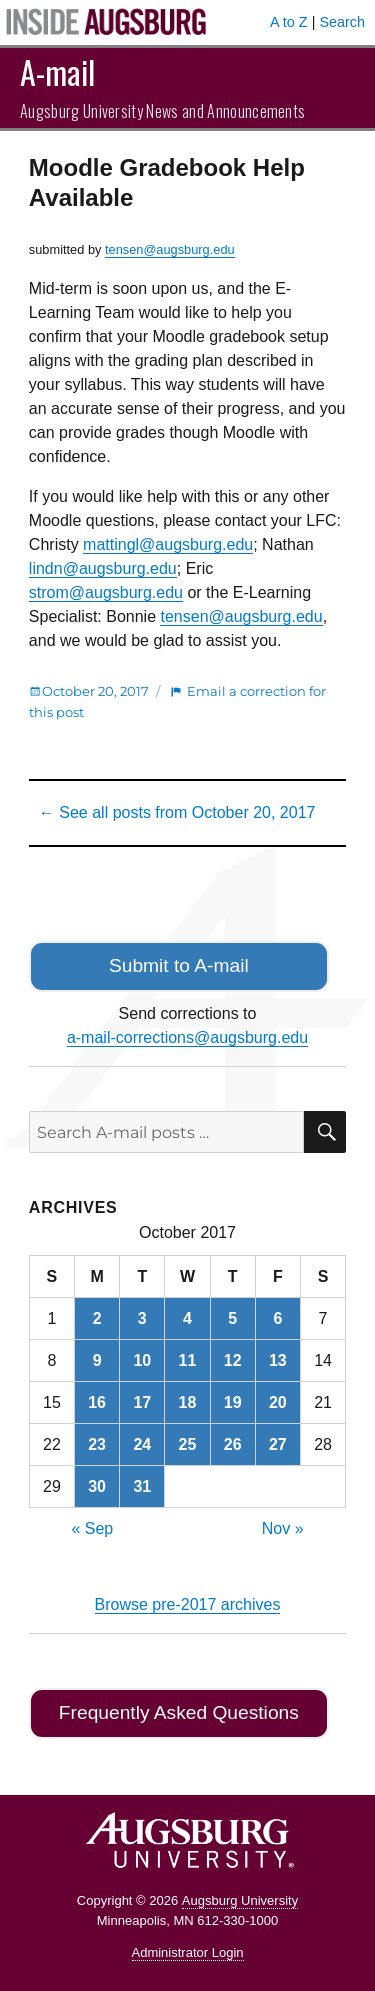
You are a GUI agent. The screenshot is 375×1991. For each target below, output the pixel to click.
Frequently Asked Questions (179, 1712)
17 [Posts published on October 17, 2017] (142, 1402)
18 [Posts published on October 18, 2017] (188, 1402)
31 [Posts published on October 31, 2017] (142, 1486)
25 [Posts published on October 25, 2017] (188, 1444)
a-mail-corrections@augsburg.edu (187, 1037)
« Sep (92, 1528)
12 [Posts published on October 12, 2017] (233, 1360)
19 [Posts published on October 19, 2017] (233, 1402)
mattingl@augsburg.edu (168, 544)
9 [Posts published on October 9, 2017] (97, 1360)
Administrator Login (188, 1952)
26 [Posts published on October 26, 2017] (233, 1444)
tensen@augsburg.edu (170, 249)
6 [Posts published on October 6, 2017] (277, 1318)
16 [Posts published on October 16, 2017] (97, 1402)
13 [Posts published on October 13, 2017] (278, 1360)
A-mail (57, 71)
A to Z (289, 22)
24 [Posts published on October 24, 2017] (142, 1444)
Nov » (283, 1528)
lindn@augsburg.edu (103, 568)
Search (342, 22)
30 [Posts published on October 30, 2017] (97, 1486)
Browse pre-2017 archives (188, 1604)
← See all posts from (177, 812)
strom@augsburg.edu (106, 592)
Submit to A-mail (179, 965)
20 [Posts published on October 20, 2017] (278, 1402)
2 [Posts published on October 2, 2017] (97, 1318)
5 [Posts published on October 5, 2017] (232, 1318)
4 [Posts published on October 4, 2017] (187, 1318)
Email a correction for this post (177, 701)
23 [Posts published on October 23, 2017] (97, 1444)
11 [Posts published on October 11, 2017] (188, 1360)
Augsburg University (240, 1900)
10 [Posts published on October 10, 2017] (142, 1360)
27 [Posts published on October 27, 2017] (278, 1444)
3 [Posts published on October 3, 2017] (142, 1318)
